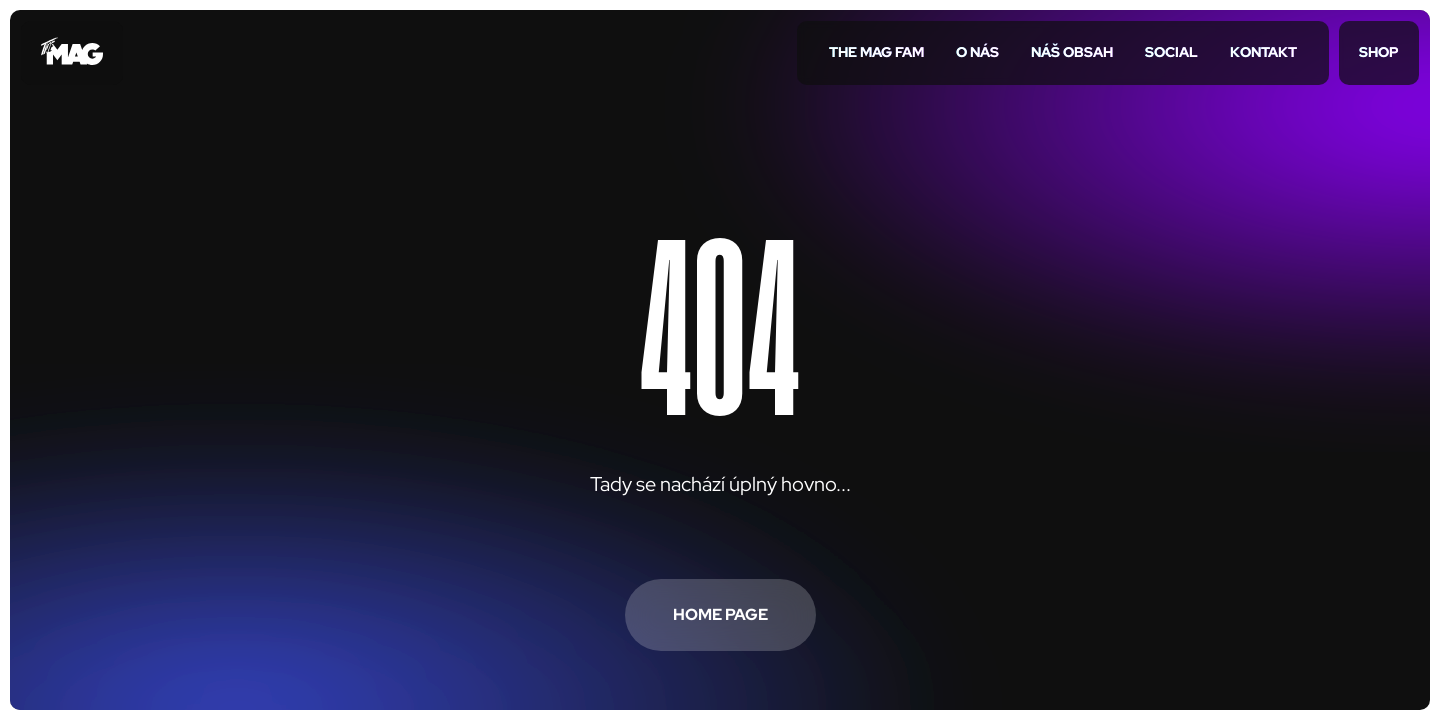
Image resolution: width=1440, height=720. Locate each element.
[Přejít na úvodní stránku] (72, 53)
